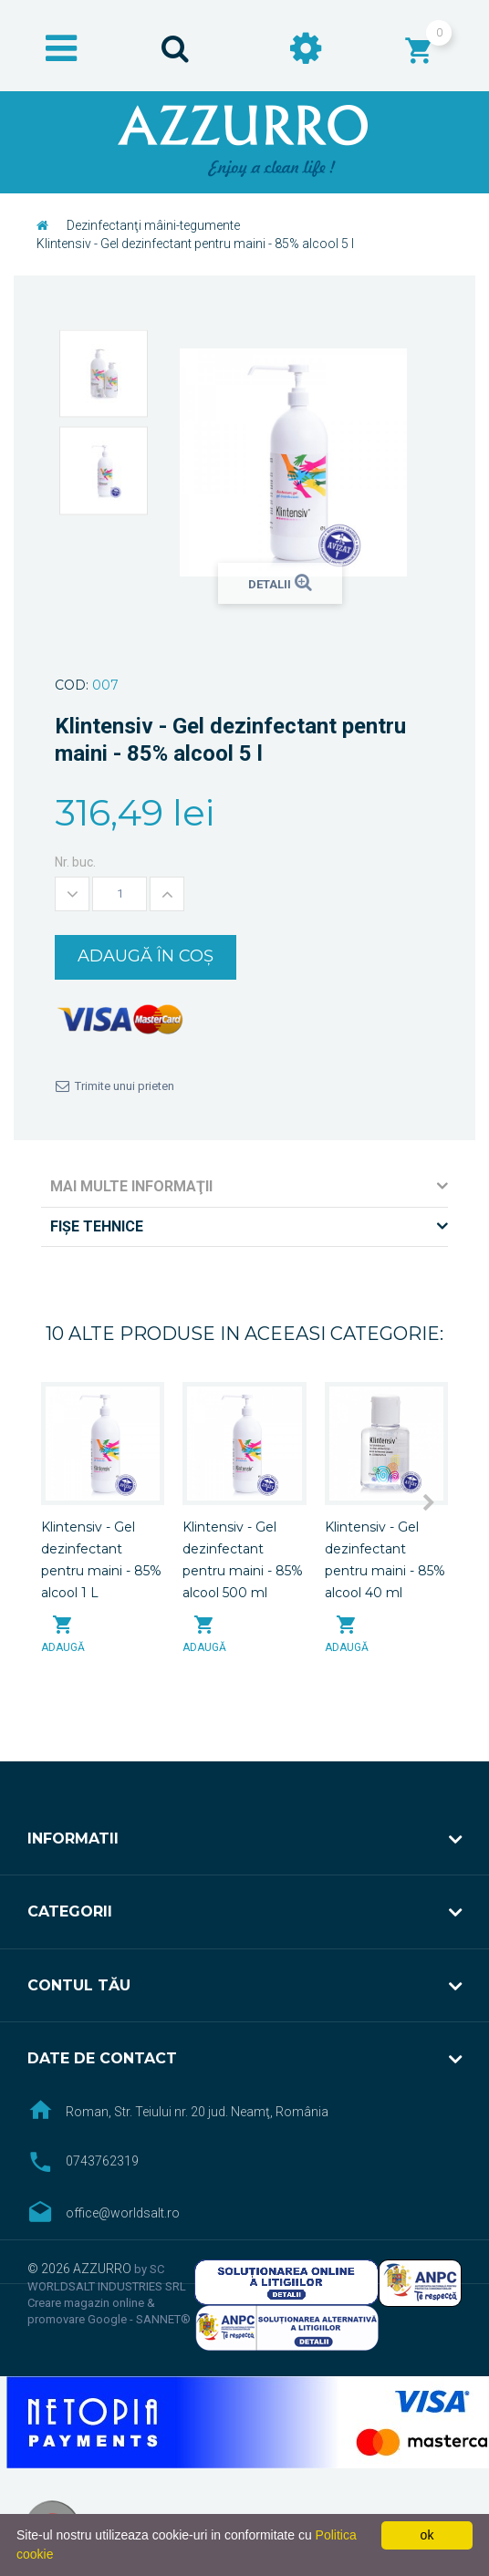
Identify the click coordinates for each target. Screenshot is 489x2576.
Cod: (71, 685)
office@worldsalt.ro (123, 2213)
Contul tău (78, 1985)
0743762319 (102, 2161)
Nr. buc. (75, 862)
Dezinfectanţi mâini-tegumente (153, 225)
